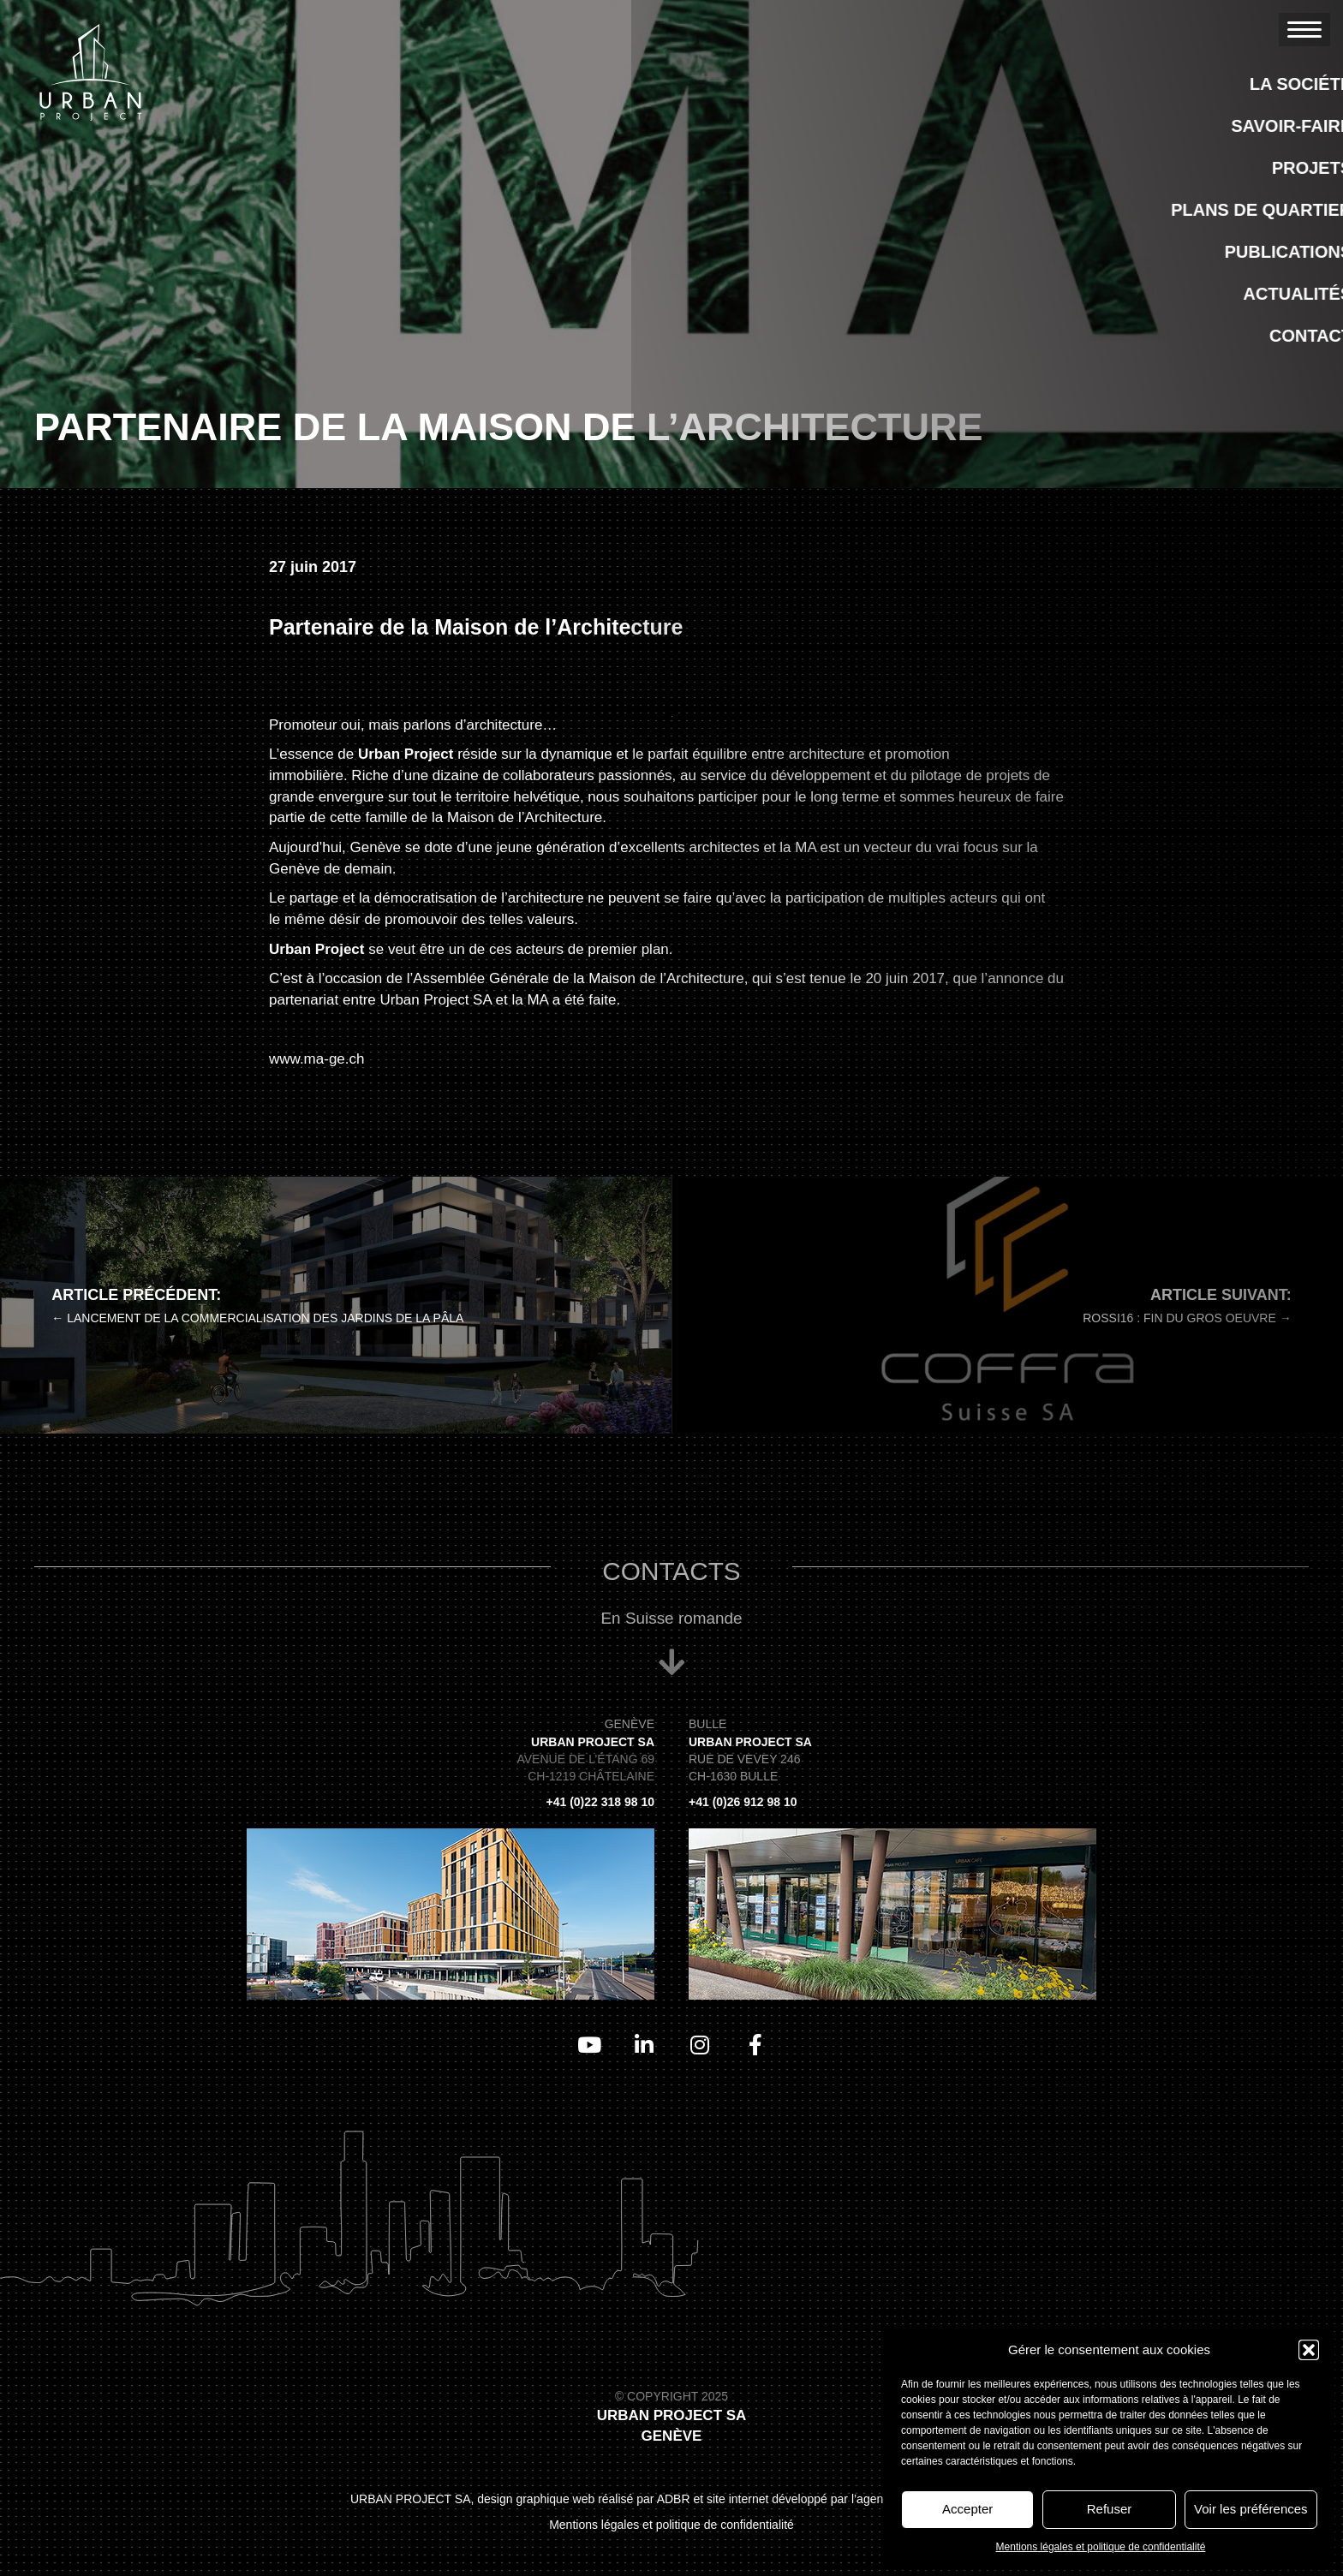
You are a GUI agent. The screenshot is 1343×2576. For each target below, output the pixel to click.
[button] (1308, 2349)
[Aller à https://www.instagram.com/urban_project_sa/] (699, 2045)
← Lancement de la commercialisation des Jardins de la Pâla (257, 1318)
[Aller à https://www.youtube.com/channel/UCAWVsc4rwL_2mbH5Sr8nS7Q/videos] (588, 2045)
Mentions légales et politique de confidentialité (1101, 2547)
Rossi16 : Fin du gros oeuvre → (1187, 1318)
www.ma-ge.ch (316, 1059)
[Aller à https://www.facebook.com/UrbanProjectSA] (755, 2045)
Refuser (1109, 2508)
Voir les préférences (1251, 2508)
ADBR (673, 2499)
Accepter (967, 2508)
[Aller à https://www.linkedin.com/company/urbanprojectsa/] (643, 2045)
